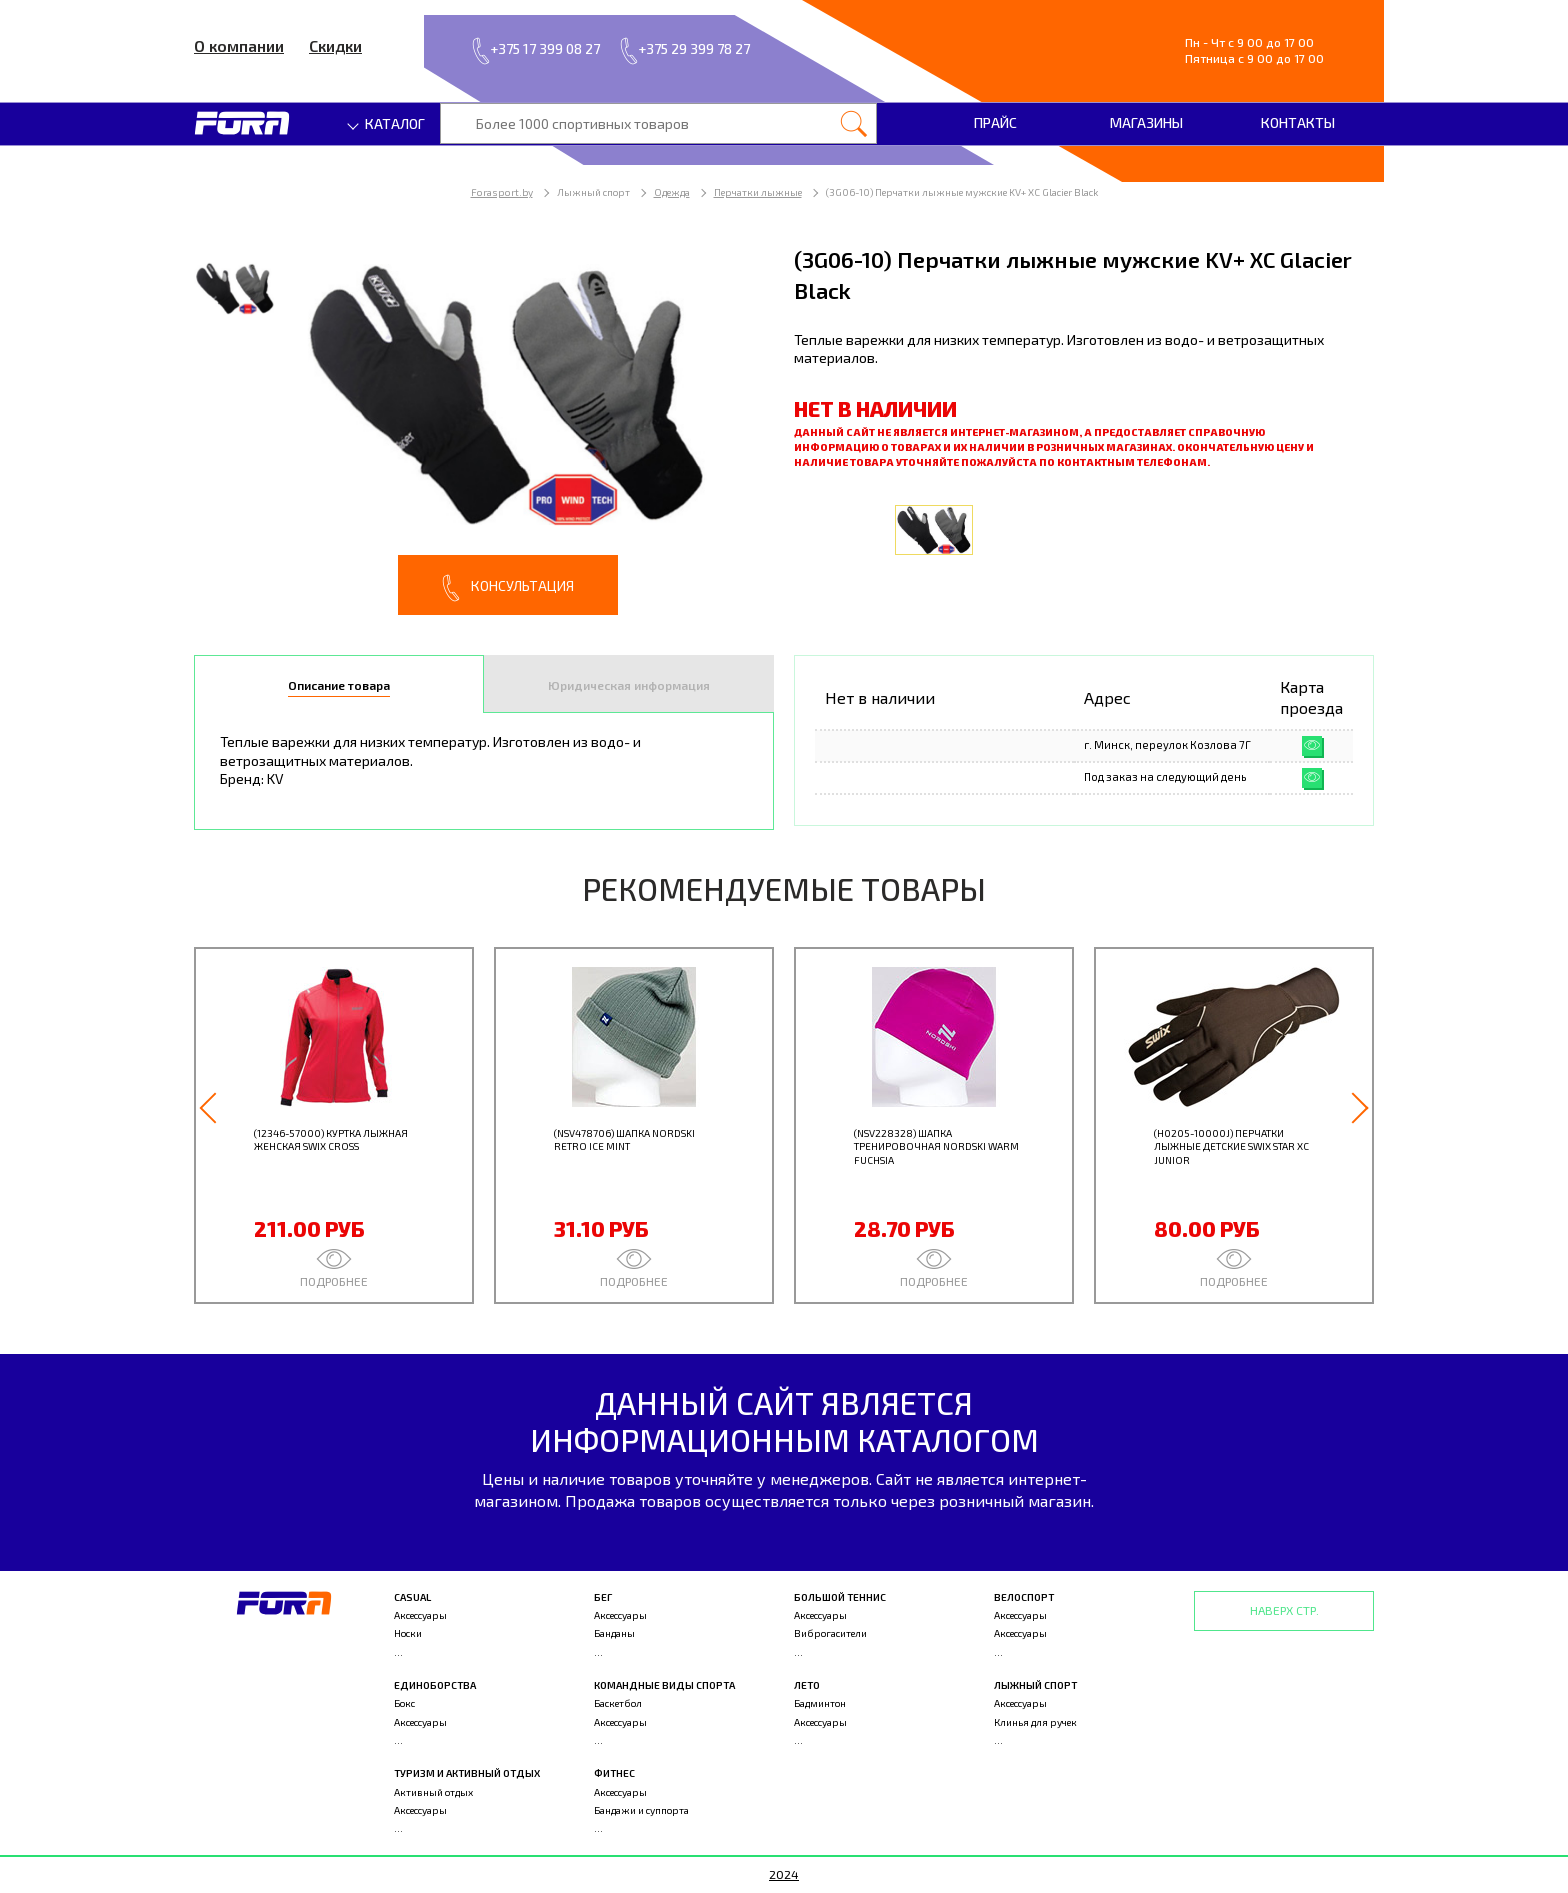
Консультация (508, 588)
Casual (412, 1597)
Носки (408, 1633)
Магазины (1146, 122)
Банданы (614, 1633)
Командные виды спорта (664, 1685)
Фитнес (614, 1773)
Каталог (387, 123)
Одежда (672, 192)
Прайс (995, 122)
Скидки (335, 45)
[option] (484, 429)
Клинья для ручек (1035, 1722)
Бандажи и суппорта (641, 1810)
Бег (603, 1597)
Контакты (1298, 122)
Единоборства (435, 1685)
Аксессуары (420, 1615)
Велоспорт (1024, 1597)
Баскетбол (618, 1703)
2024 (784, 1874)
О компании (239, 45)
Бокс (404, 1703)
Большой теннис (840, 1597)
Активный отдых (433, 1792)
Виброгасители (830, 1633)
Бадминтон (820, 1703)
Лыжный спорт (1035, 1685)
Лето (807, 1685)
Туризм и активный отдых (467, 1773)
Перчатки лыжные (758, 192)
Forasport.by (502, 192)
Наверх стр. (1284, 1610)
